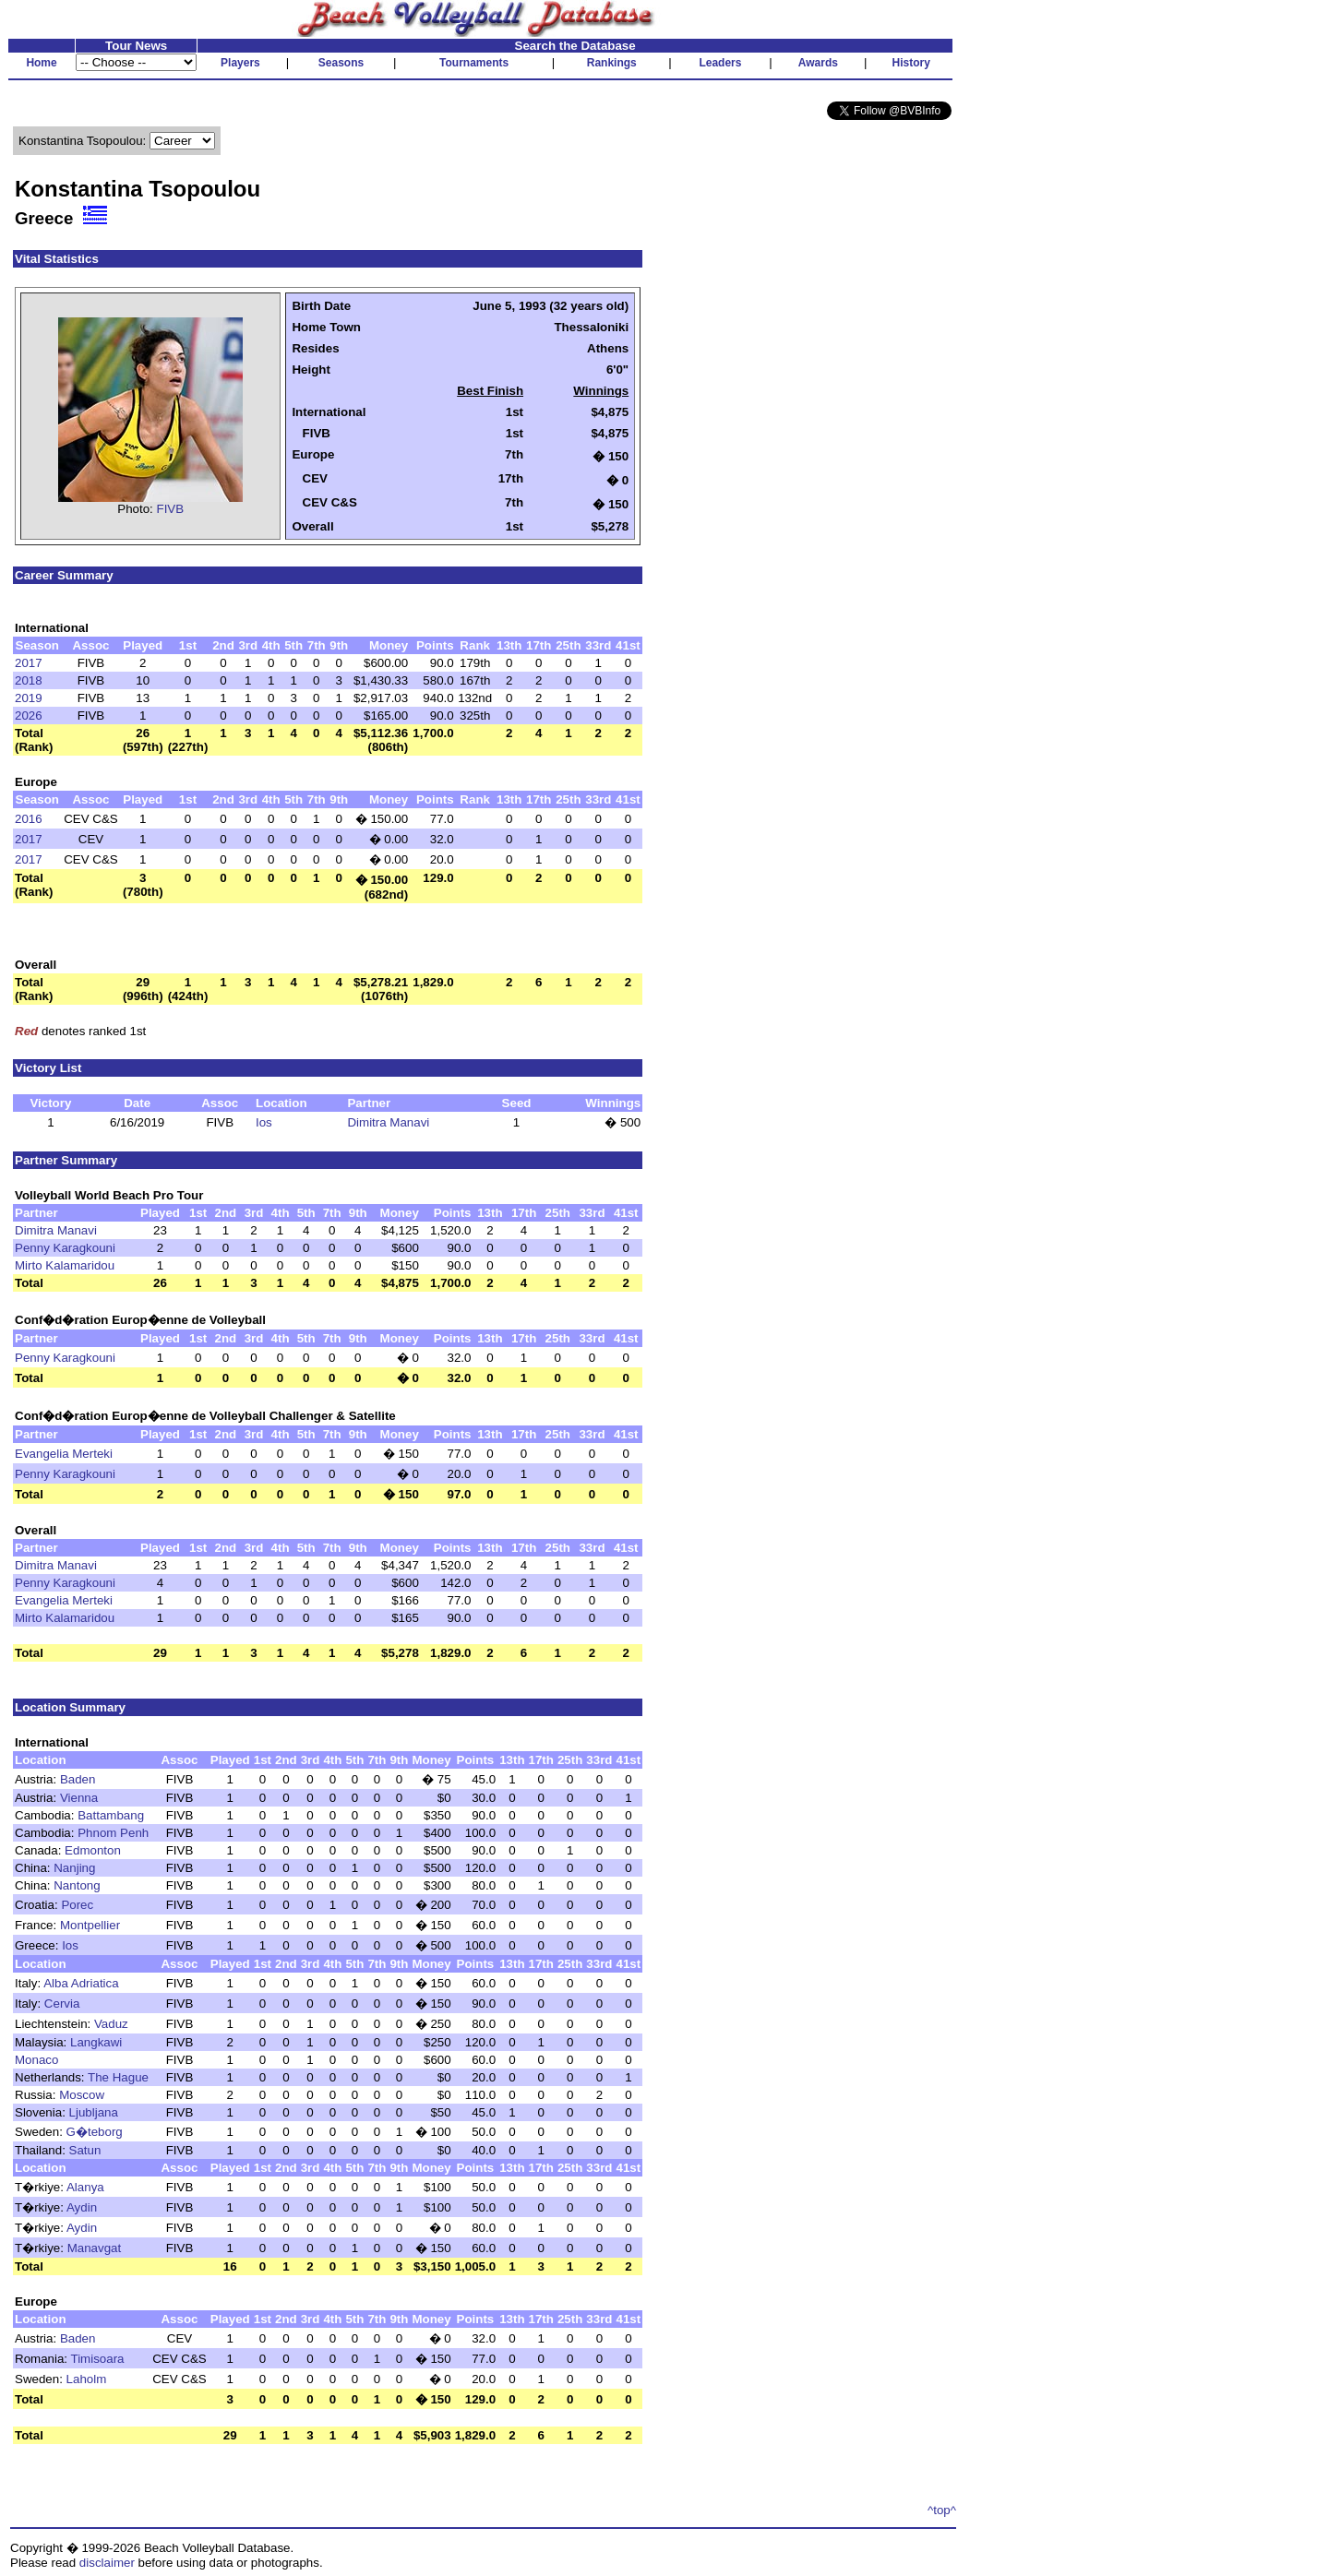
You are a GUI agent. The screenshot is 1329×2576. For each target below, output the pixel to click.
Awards (818, 62)
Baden (78, 1779)
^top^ (942, 2510)
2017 (28, 663)
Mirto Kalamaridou (64, 1265)
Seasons (341, 62)
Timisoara (98, 2359)
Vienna (79, 1798)
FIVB (171, 509)
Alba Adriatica (81, 1983)
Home (41, 62)
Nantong (77, 1885)
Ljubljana (93, 2112)
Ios (264, 1122)
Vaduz (111, 2024)
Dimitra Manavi (388, 1122)
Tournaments (474, 62)
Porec (77, 1905)
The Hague (118, 2077)
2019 (28, 698)
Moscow (81, 2095)
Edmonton (93, 1850)
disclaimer (107, 2563)
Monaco (36, 2060)
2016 (28, 819)
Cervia (62, 2003)
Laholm (86, 2379)
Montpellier (90, 1925)
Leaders (720, 62)
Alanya (85, 2187)
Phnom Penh (113, 1833)
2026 (28, 715)
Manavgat (94, 2248)
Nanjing (74, 1868)
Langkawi (96, 2042)
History (911, 62)
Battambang (111, 1815)
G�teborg (94, 2132)
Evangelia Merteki (64, 1454)
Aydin (81, 2207)
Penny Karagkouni (65, 1248)
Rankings (612, 62)
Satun (85, 2150)
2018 (28, 680)
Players (240, 62)
